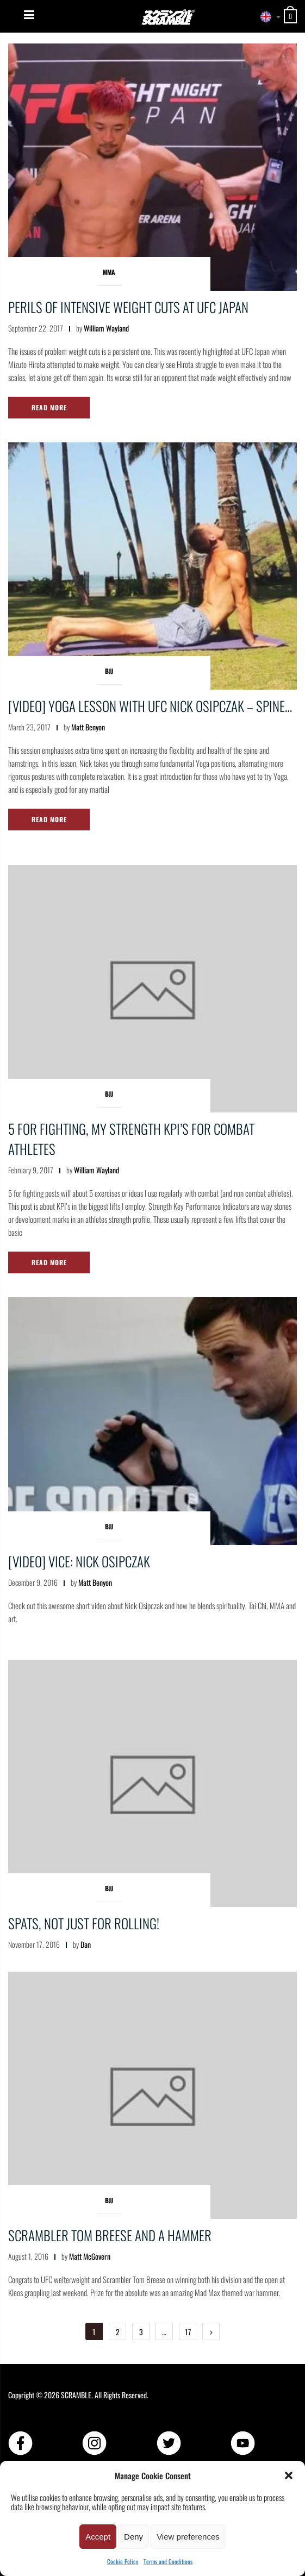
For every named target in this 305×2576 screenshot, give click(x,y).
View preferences (188, 2536)
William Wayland (106, 328)
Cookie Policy (122, 2561)
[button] (288, 2475)
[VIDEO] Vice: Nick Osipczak (79, 1561)
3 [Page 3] (141, 2331)
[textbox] (267, 16)
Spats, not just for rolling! (83, 1923)
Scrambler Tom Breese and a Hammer (109, 2235)
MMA (109, 272)
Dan (85, 1944)
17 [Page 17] (188, 2331)
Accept (97, 2536)
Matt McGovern (89, 2256)
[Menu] (29, 14)
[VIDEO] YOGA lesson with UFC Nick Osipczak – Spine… (150, 706)
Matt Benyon (88, 727)
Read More (49, 407)
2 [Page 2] (118, 2331)
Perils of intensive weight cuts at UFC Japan (128, 307)
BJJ (109, 671)
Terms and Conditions (168, 2561)
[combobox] (267, 16)
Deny (133, 2536)
